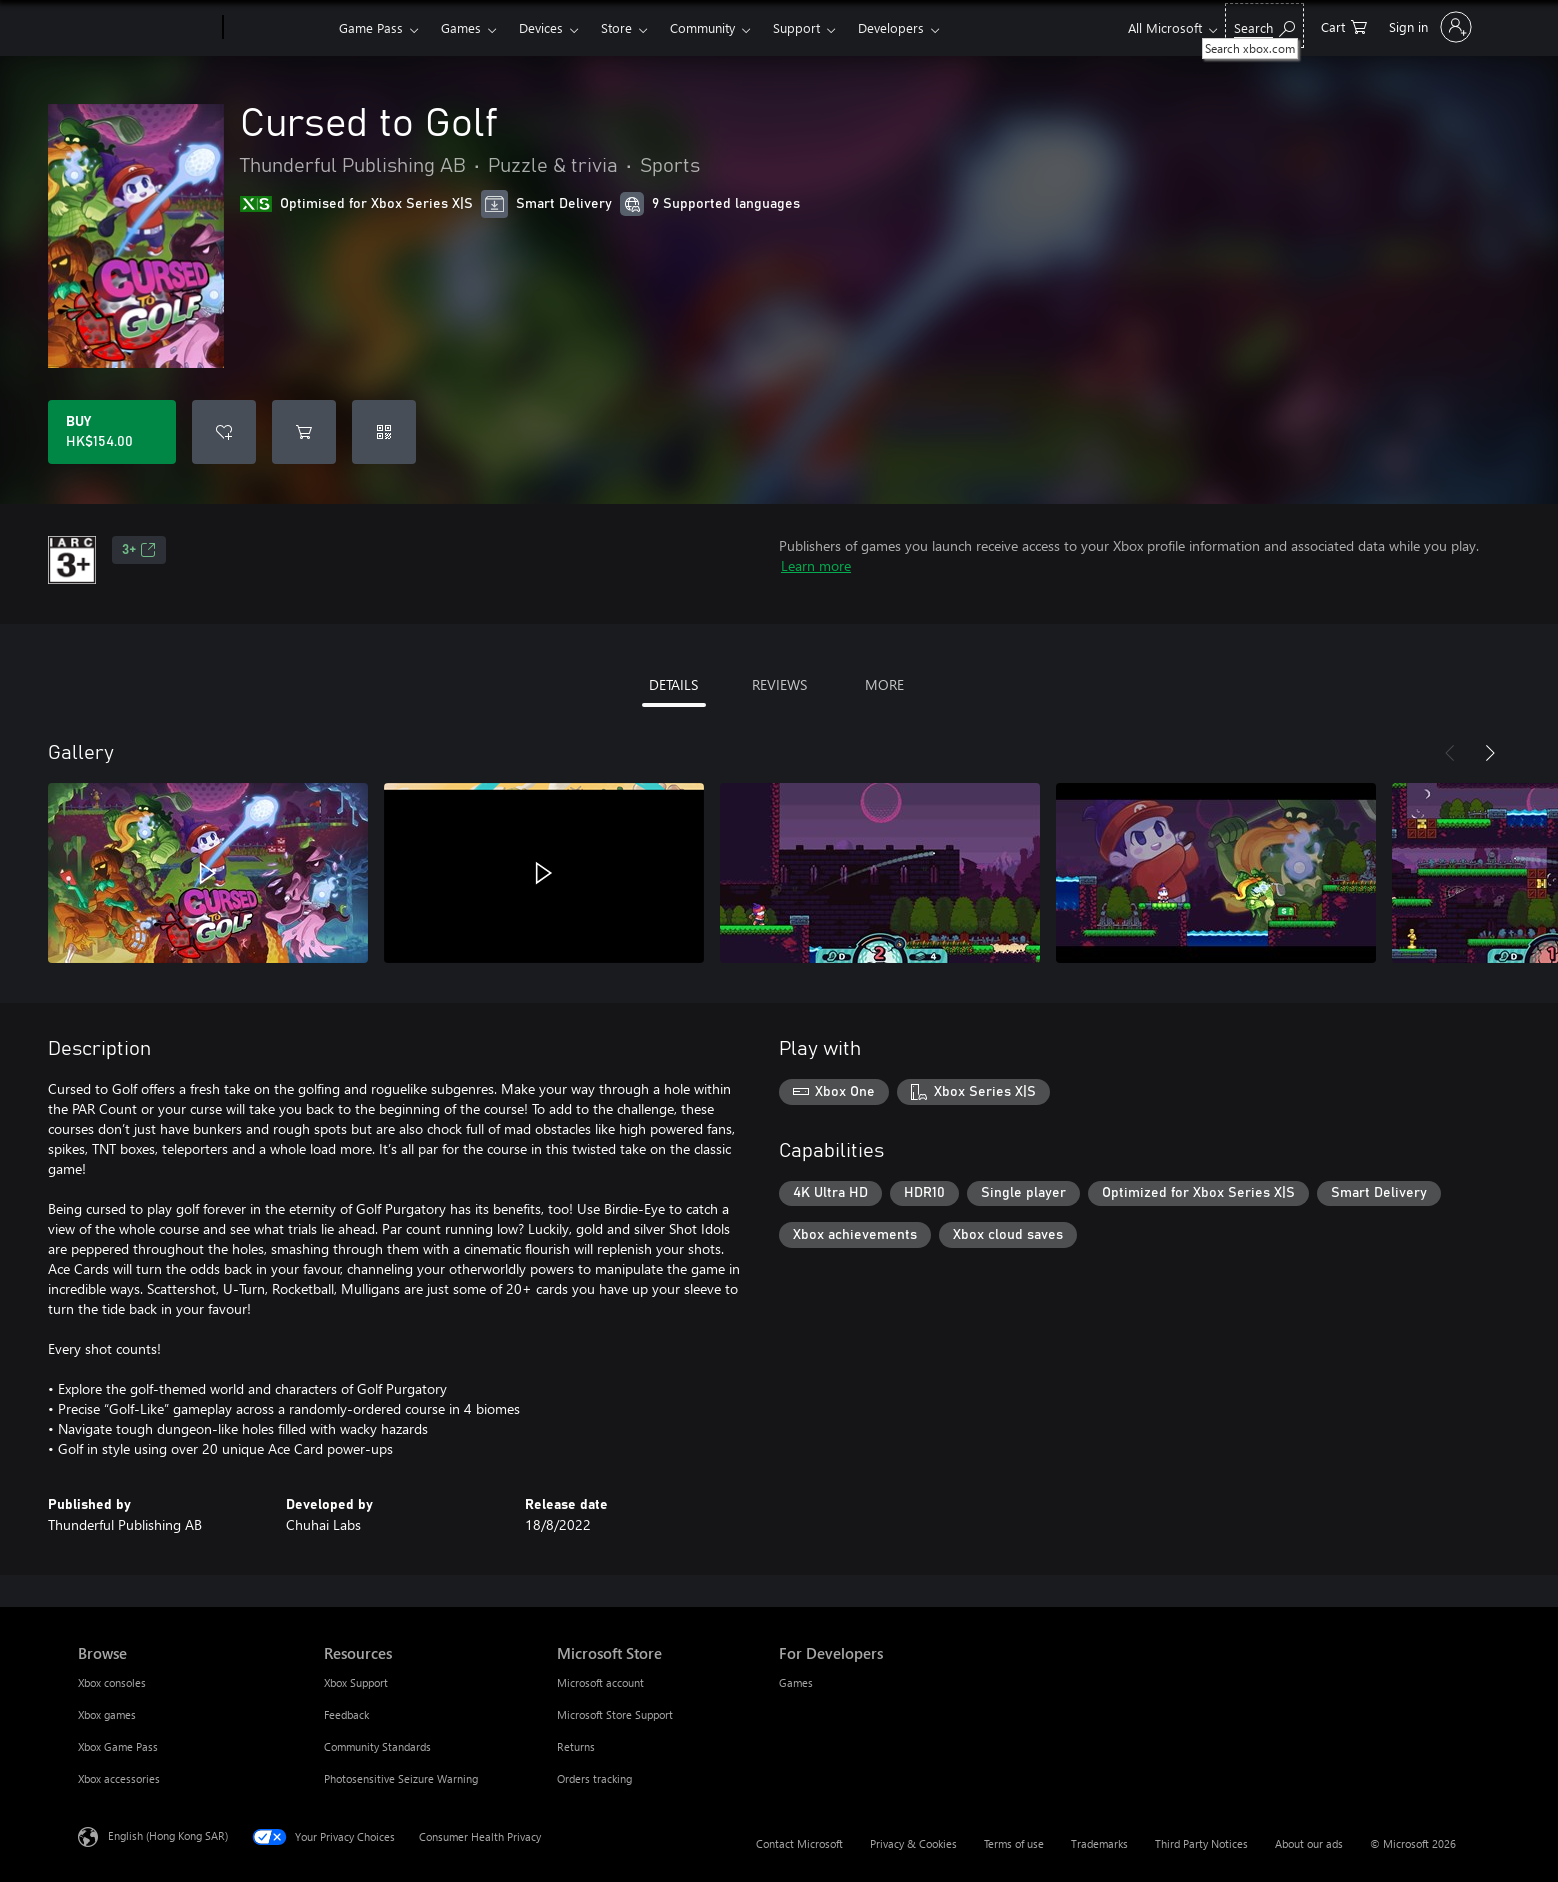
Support (796, 27)
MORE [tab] (884, 684)
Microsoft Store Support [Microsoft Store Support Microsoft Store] (615, 1714)
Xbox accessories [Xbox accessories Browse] (119, 1778)
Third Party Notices (1201, 1843)
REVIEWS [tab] (779, 684)
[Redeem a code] (384, 432)
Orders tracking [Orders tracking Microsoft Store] (594, 1778)
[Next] (1490, 753)
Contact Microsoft (799, 1843)
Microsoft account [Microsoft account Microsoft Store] (600, 1682)
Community (702, 27)
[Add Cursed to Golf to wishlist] (224, 432)
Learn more (816, 565)
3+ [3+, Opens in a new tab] (139, 550)
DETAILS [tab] (673, 684)
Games (461, 27)
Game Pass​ (371, 27)
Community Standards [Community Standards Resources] (377, 1746)
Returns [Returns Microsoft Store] (576, 1746)
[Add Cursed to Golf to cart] (304, 432)
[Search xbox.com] (1264, 25)
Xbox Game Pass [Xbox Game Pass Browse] (118, 1746)
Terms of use (1014, 1843)
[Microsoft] (146, 28)
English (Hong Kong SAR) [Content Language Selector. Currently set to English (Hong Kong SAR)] (168, 1835)
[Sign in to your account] (1428, 27)
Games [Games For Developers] (796, 1682)
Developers (891, 27)
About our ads (1309, 1843)
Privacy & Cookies (913, 1843)
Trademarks (1099, 1843)
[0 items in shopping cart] (1344, 25)
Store (616, 27)
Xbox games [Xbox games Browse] (107, 1714)
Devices (541, 27)
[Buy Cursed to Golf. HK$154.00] (112, 432)
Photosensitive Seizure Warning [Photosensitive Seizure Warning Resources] (401, 1778)
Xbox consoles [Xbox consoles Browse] (112, 1682)
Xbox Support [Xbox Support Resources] (356, 1682)
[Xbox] (278, 28)
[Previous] (1450, 753)
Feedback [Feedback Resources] (346, 1714)
